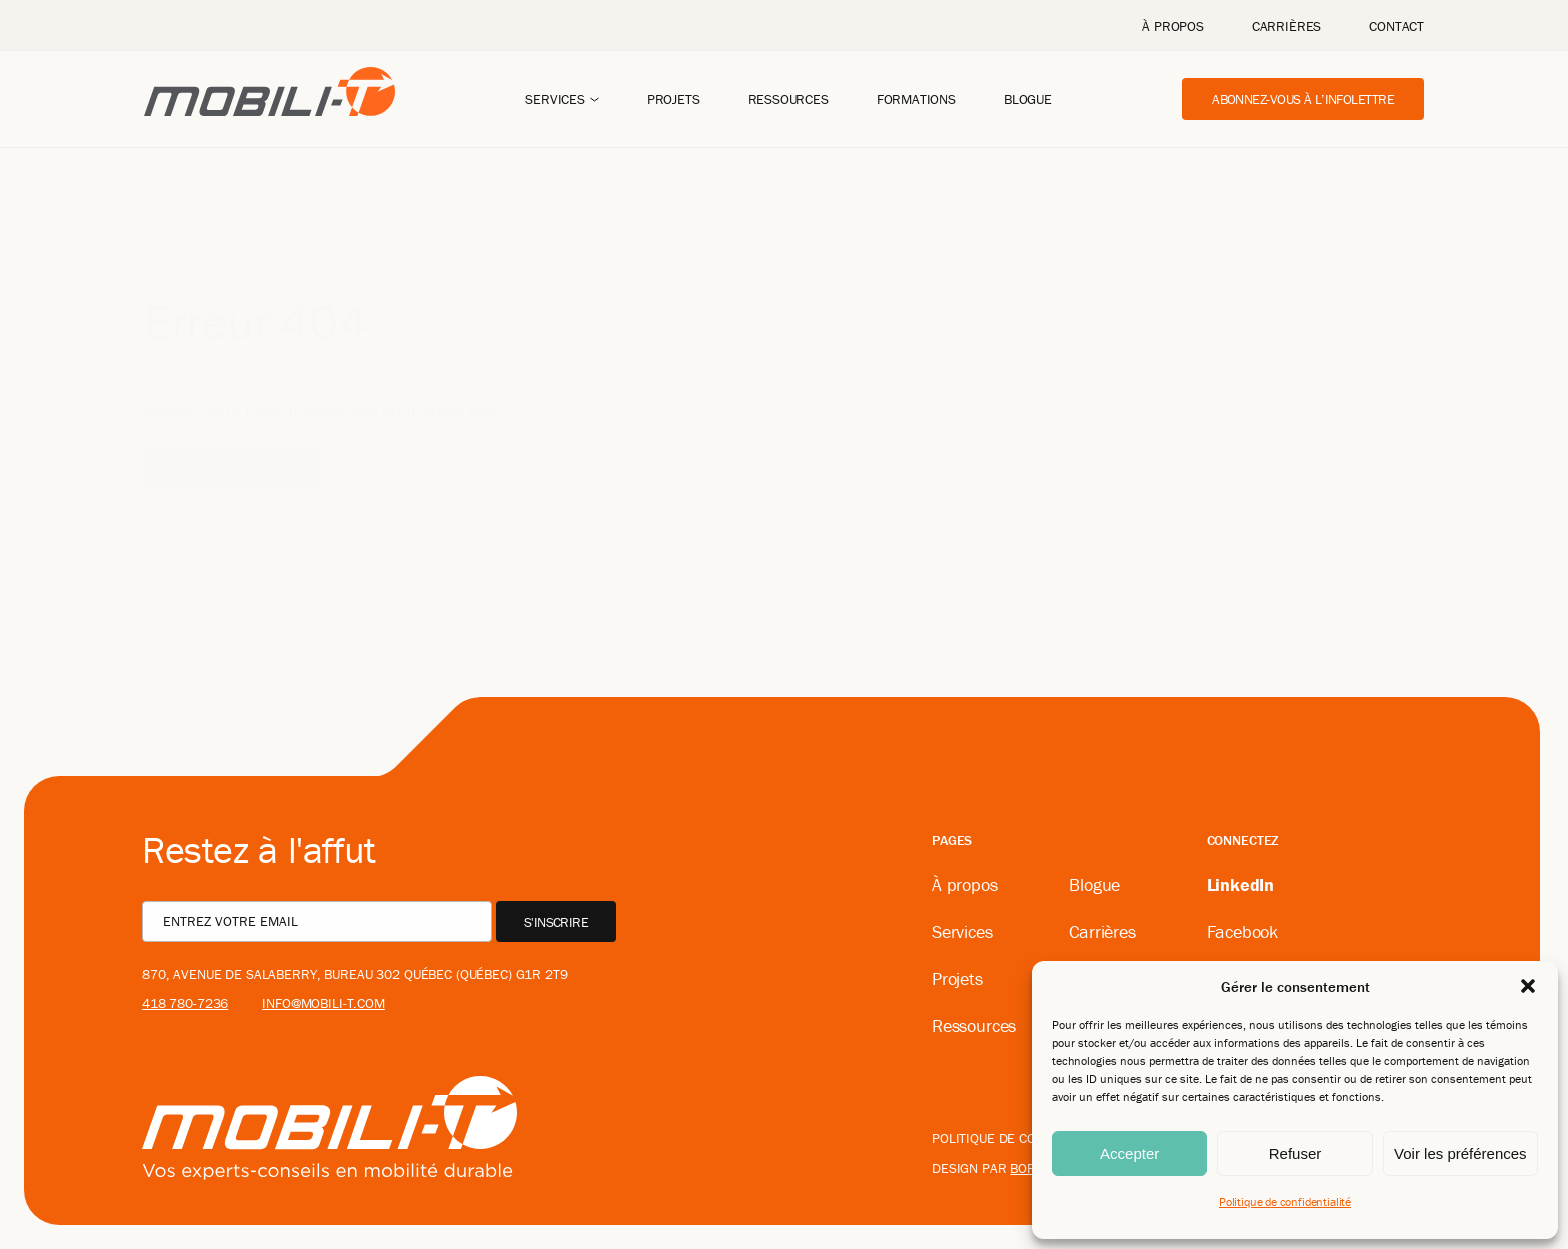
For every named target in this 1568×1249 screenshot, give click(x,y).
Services (555, 99)
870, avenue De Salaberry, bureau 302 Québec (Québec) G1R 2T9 (355, 974)
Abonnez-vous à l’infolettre (1303, 99)
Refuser (1295, 1153)
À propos (1173, 26)
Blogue (1028, 99)
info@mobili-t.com (323, 1003)
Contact (1396, 26)
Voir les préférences (1460, 1153)
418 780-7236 (185, 1003)
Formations (916, 99)
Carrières (1286, 26)
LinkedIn (1241, 884)
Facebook (1243, 931)
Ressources (788, 99)
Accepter (1129, 1153)
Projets (673, 99)
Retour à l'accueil (232, 436)
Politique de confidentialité (1285, 1201)
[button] (1528, 986)
